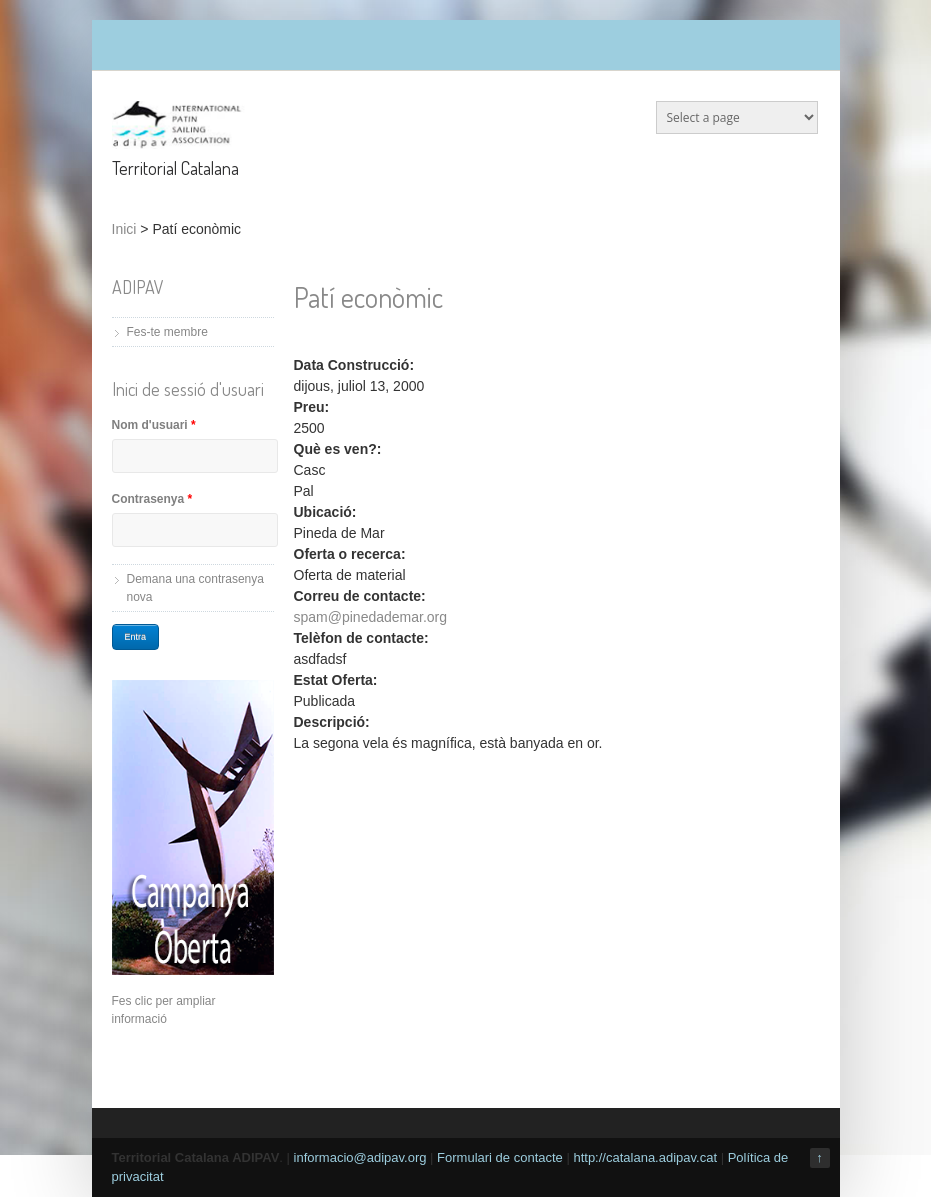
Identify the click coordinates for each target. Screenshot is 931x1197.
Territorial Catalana (175, 168)
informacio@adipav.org (360, 1157)
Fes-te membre (167, 332)
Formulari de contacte (500, 1157)
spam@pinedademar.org (371, 617)
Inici (124, 229)
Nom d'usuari (154, 425)
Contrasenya (152, 499)
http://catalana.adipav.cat (645, 1157)
